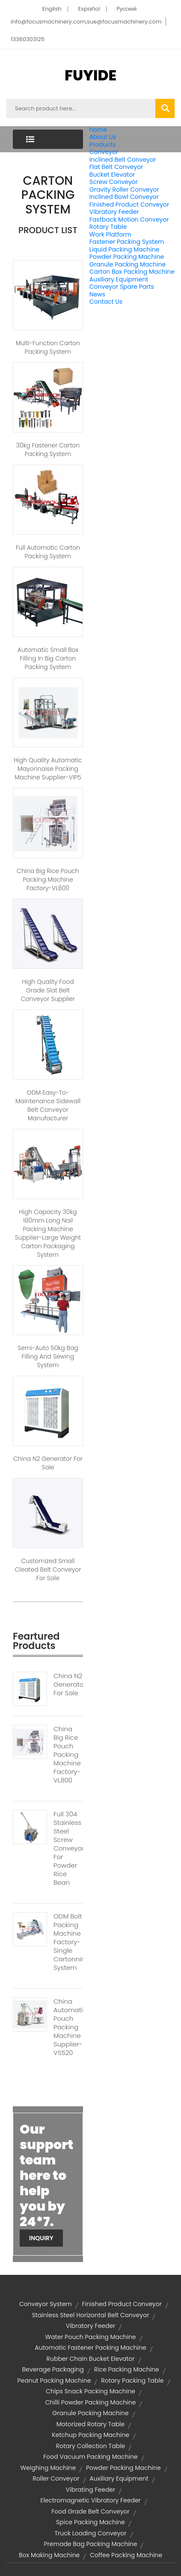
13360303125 (28, 39)
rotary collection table (90, 2446)
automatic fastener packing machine (90, 2347)
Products (102, 144)
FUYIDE (90, 75)
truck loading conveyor (90, 2533)
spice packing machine (90, 2522)
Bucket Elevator (112, 174)
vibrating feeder (91, 2489)
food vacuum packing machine (90, 2456)
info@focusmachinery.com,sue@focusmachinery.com (86, 22)
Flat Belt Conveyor (116, 167)
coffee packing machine (126, 2555)
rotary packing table (132, 2380)
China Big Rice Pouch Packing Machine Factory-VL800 (48, 879)
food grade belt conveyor (90, 2511)
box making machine (49, 2555)
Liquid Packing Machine (124, 249)
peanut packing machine (54, 2380)
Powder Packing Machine (126, 256)
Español (89, 9)
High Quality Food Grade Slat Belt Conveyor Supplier (48, 990)
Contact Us (105, 301)
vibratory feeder (91, 2325)
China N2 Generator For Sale (68, 1684)
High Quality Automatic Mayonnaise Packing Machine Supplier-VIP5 (48, 769)
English (52, 9)
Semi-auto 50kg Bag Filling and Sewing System (48, 1356)
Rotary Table (108, 226)
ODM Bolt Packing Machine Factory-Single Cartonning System (68, 1942)
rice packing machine (126, 2369)
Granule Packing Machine (127, 264)
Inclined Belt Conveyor (122, 159)
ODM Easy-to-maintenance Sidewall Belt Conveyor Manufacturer (47, 1105)
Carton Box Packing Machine (132, 271)
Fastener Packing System (126, 241)
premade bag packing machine (90, 2544)
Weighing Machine (48, 2467)
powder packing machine (123, 2467)
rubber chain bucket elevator (90, 2358)
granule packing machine (90, 2413)
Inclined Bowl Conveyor (124, 196)
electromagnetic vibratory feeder (90, 2500)
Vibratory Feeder (114, 211)
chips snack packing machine (90, 2391)
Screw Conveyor (113, 182)
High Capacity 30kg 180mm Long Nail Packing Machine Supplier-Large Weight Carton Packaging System (48, 1233)
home (98, 129)
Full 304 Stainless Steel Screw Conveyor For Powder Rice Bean (68, 1848)
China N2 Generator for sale (48, 1463)
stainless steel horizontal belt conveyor (90, 2315)
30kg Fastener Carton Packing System (48, 449)
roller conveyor (56, 2478)
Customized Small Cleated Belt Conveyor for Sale (48, 1569)
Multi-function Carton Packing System (48, 347)
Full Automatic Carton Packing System (48, 551)
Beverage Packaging (52, 2369)
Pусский (126, 9)
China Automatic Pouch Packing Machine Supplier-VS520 (68, 2027)
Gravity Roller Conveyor (124, 189)
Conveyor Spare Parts (121, 286)
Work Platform (110, 234)
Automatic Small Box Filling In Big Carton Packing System (48, 658)
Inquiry (41, 2238)
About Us (102, 137)
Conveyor (103, 152)
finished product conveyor (121, 2304)
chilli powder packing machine (90, 2402)
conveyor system (45, 2304)
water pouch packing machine (90, 2337)
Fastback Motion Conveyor (129, 219)
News (97, 294)
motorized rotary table (90, 2424)
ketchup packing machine (90, 2435)
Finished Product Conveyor (129, 204)
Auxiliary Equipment (118, 279)
